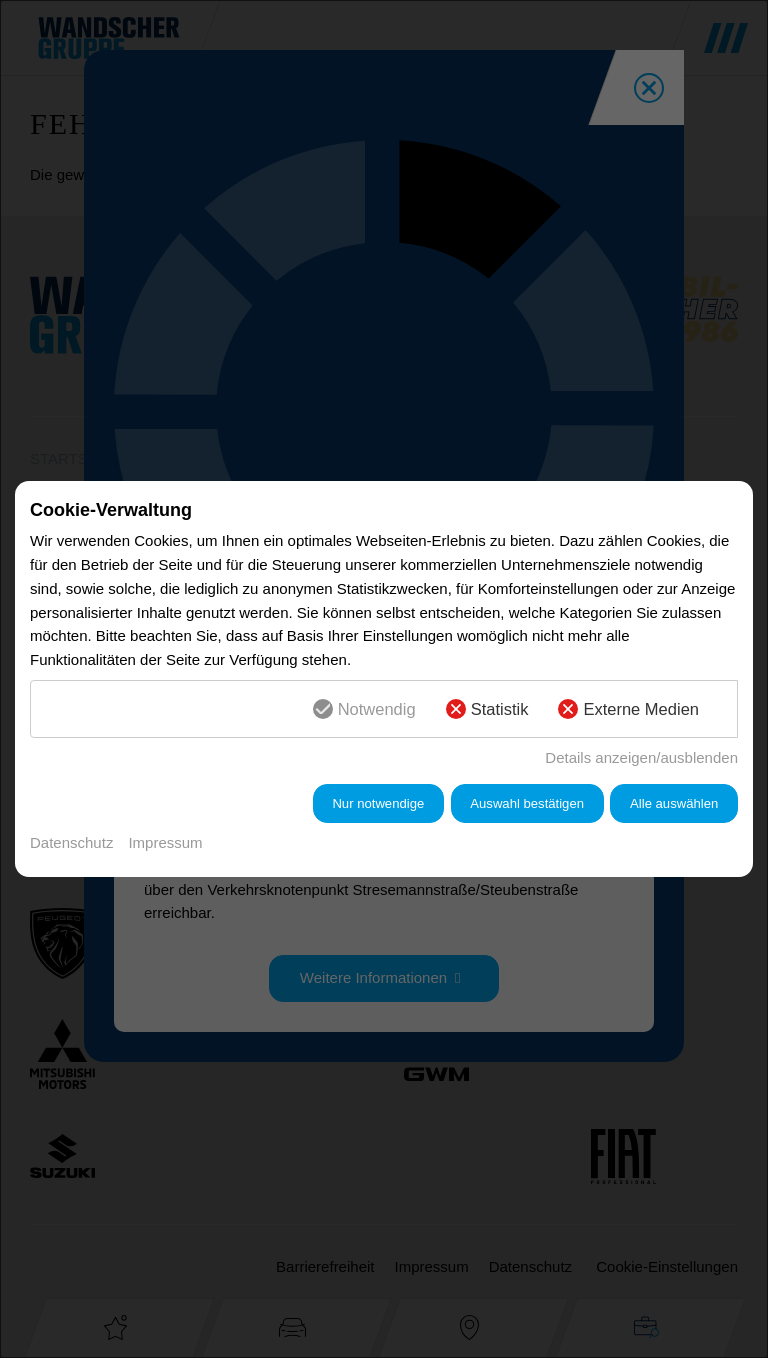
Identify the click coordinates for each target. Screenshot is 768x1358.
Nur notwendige (378, 803)
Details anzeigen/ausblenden (641, 757)
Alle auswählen (674, 803)
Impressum (165, 842)
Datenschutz (71, 842)
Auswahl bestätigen (527, 803)
